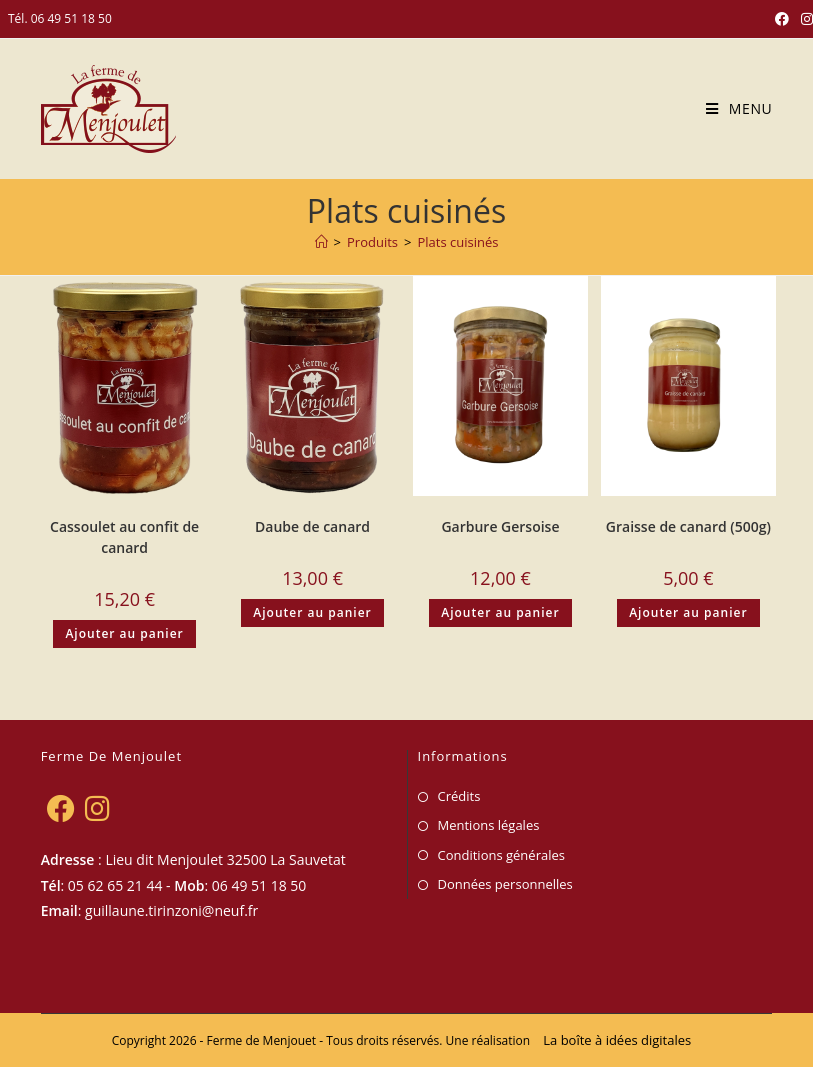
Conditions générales (501, 855)
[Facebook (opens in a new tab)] (782, 19)
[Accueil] (321, 242)
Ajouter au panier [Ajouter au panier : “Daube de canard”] (312, 612)
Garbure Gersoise (500, 526)
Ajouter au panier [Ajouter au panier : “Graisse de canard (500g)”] (688, 612)
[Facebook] (60, 808)
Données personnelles (505, 884)
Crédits (459, 796)
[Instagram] (98, 808)
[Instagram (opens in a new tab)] (804, 19)
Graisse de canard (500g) (688, 526)
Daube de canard (312, 526)
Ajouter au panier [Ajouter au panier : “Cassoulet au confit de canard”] (124, 633)
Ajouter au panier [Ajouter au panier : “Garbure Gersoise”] (500, 612)
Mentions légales (489, 825)
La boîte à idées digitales (617, 1040)
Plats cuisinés (457, 242)
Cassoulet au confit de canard (124, 537)
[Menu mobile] (731, 108)
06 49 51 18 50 (71, 18)
